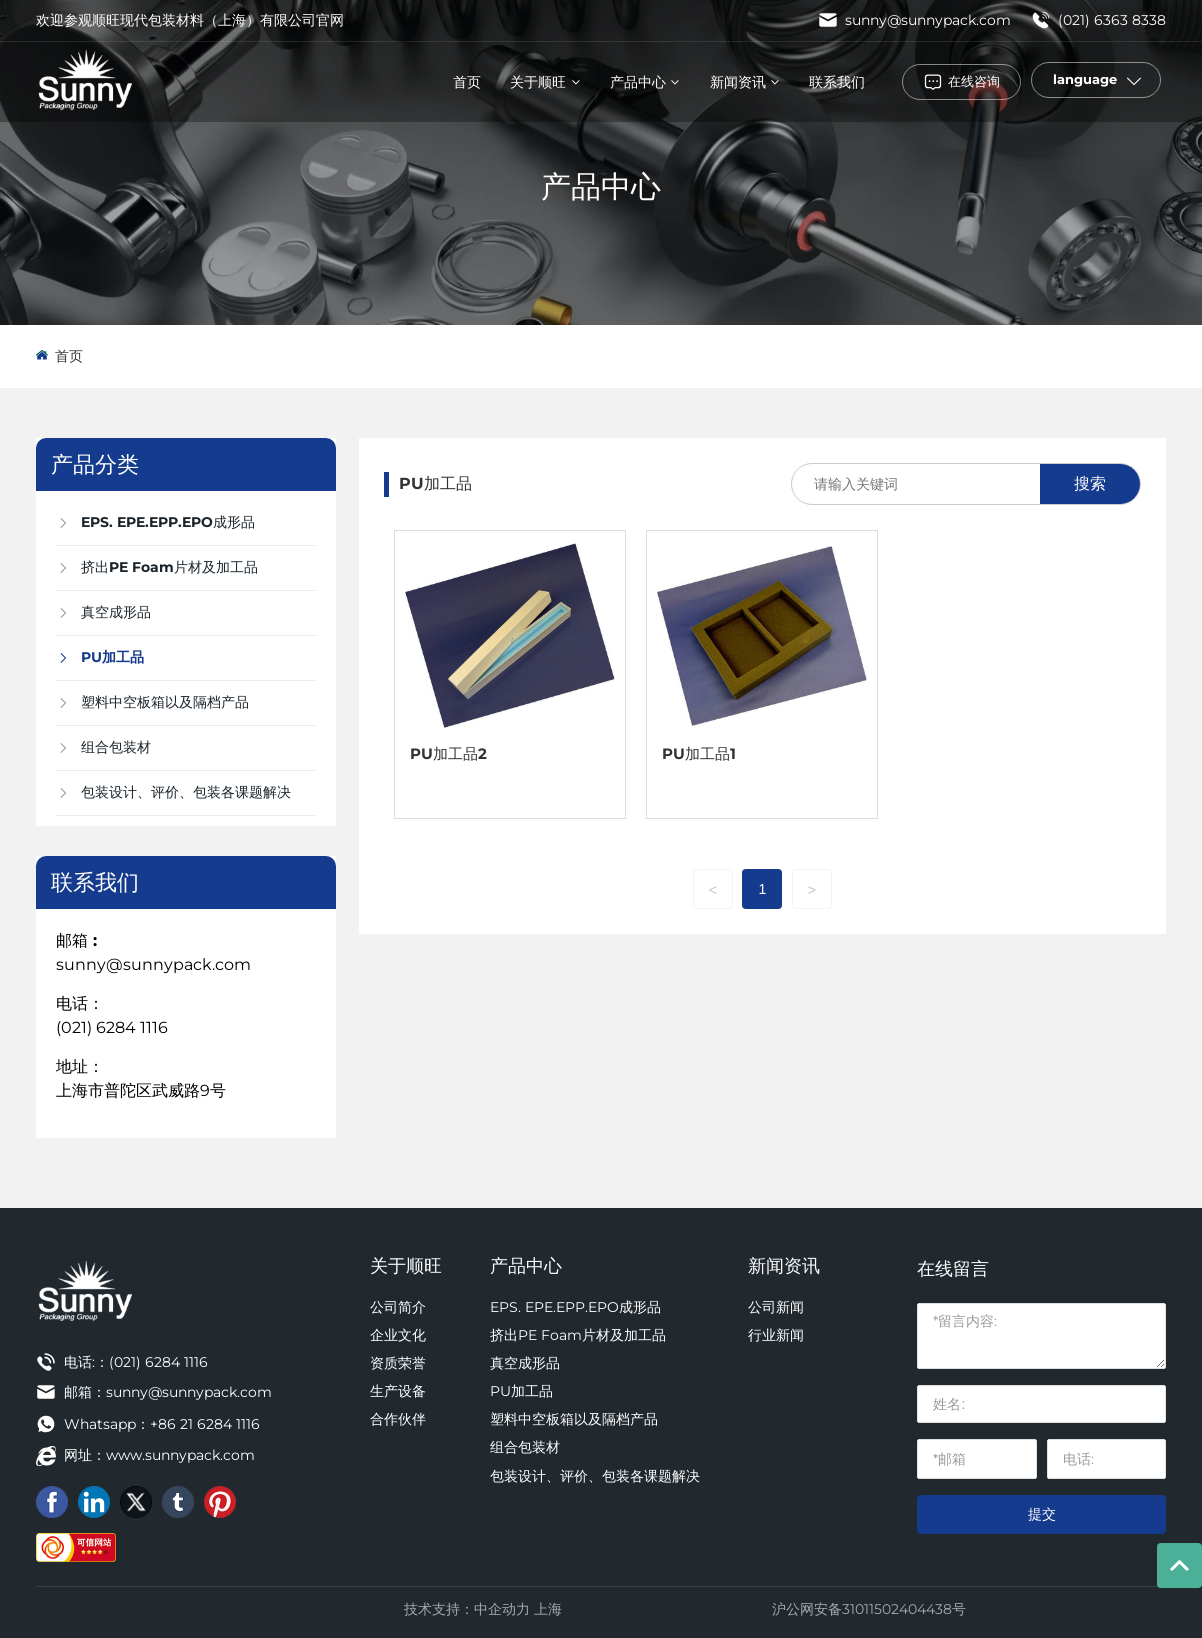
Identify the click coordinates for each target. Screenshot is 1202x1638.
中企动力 (502, 1609)
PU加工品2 (448, 753)
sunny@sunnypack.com (914, 20)
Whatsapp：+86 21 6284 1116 (162, 1424)
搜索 (1090, 483)
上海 (548, 1609)
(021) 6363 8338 (1098, 20)
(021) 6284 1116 (112, 1027)
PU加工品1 (699, 753)
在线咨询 (974, 81)
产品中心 (601, 186)
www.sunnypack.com (180, 1455)
